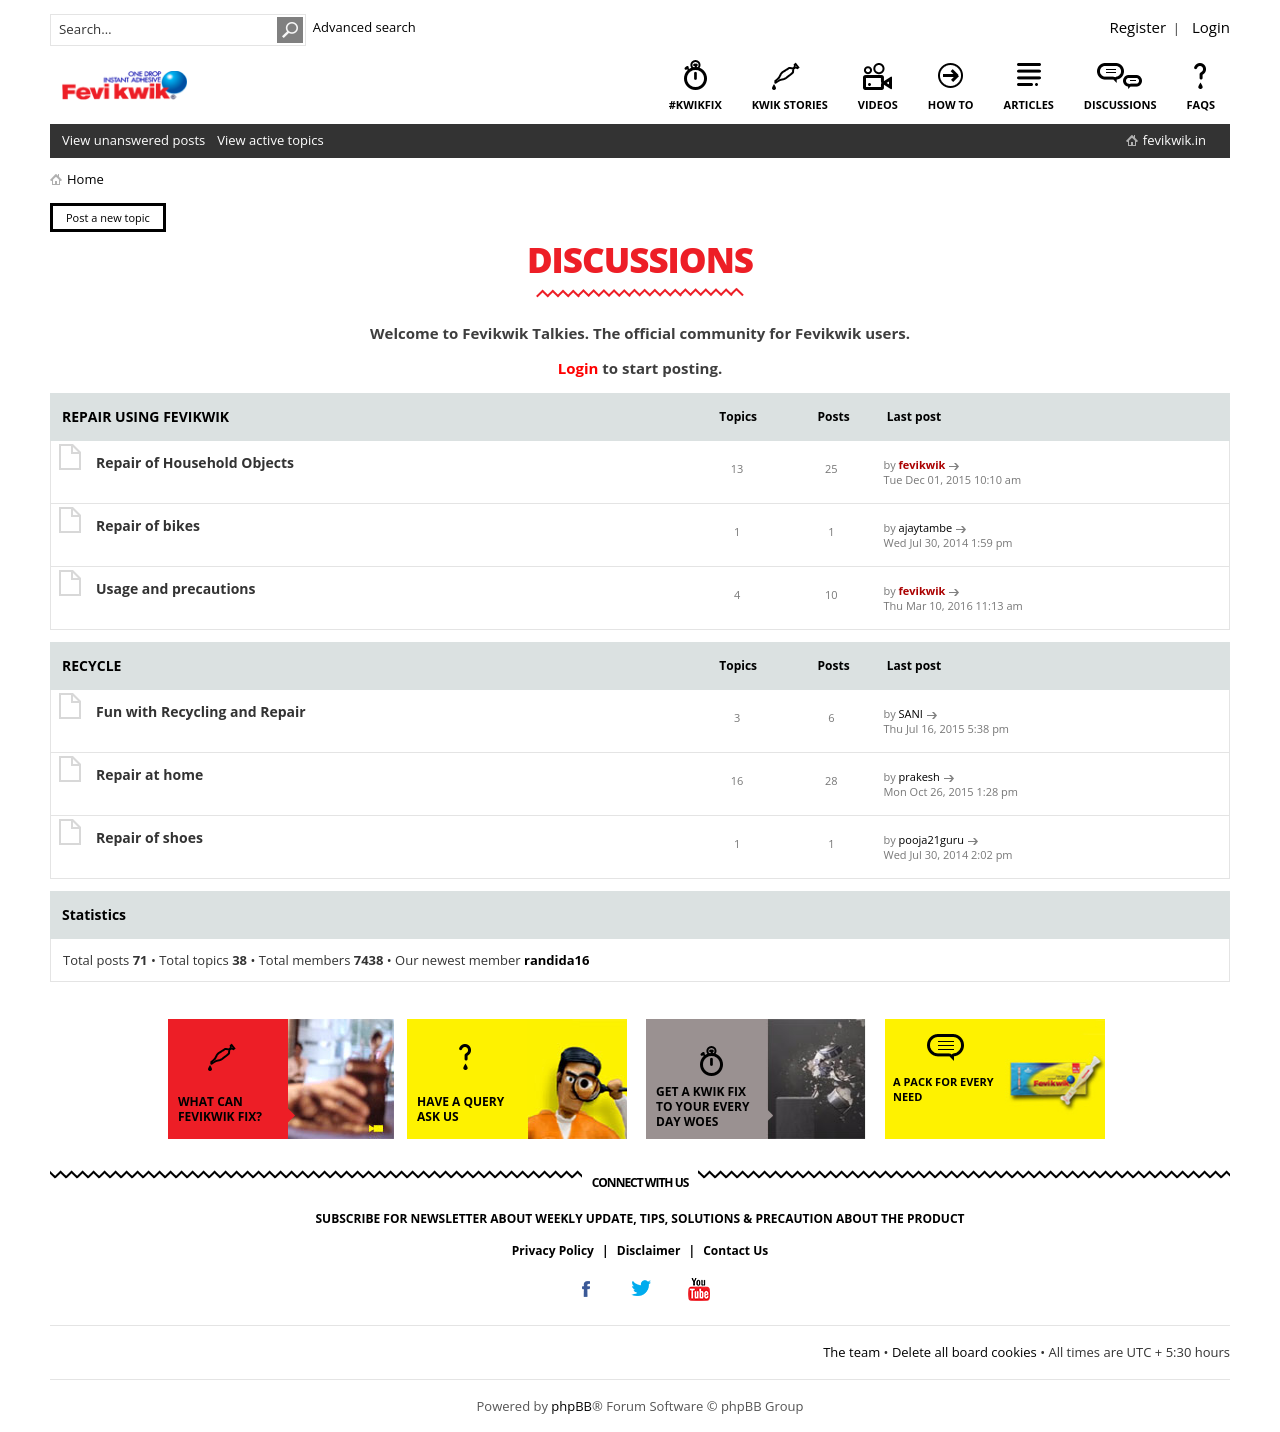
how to (951, 104)
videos (878, 104)
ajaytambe (926, 527)
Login (1211, 27)
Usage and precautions (176, 588)
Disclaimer (649, 1250)
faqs (1201, 104)
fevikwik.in (1174, 140)
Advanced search (364, 27)
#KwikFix (695, 104)
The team (851, 1352)
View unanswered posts (133, 140)
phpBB (571, 1406)
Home (85, 179)
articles (1029, 104)
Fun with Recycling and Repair (201, 711)
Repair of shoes (149, 837)
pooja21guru (931, 839)
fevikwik (922, 464)
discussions (1120, 104)
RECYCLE (91, 665)
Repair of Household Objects (195, 462)
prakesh (919, 776)
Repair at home (149, 774)
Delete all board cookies (964, 1352)
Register (1137, 27)
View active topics (270, 140)
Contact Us (735, 1250)
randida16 (556, 960)
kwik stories (790, 104)
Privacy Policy (553, 1250)
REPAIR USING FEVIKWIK (145, 416)
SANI (911, 713)
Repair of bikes (148, 525)
